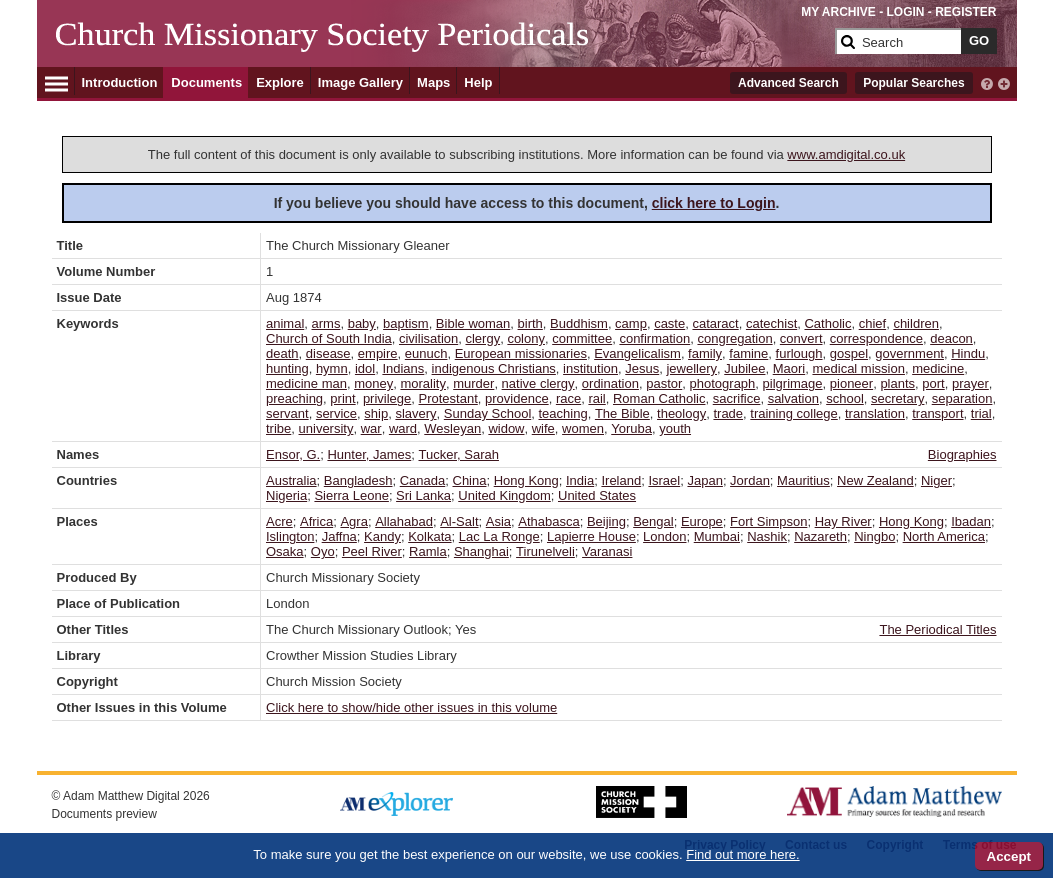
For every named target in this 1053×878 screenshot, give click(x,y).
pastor (664, 383)
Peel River (372, 551)
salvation (793, 398)
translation (875, 413)
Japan (704, 480)
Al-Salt (459, 521)
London (664, 536)
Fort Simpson (768, 521)
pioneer (851, 383)
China (470, 480)
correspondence (876, 338)
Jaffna (339, 536)
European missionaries (521, 353)
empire (378, 353)
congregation (734, 338)
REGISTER (965, 12)
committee (582, 338)
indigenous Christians (494, 368)
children (916, 323)
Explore (280, 82)
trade (728, 413)
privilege (387, 398)
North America (944, 536)
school (845, 398)
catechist (771, 323)
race (568, 398)
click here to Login (714, 203)
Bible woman (473, 323)
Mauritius (803, 480)
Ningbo (874, 536)
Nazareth (820, 536)
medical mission (858, 368)
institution (590, 368)
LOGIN (905, 12)
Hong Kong (526, 480)
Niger (936, 480)
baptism (406, 323)
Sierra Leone (351, 495)
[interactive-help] (987, 82)
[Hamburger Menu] (56, 81)
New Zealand (875, 480)
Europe (702, 521)
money (373, 383)
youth (675, 428)
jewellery (691, 368)
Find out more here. (742, 854)
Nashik (767, 536)
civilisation (428, 338)
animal (285, 323)
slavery (415, 413)
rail (596, 398)
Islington (290, 536)
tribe (278, 428)
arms (326, 323)
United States (597, 495)
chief (872, 323)
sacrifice (737, 398)
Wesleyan (452, 428)
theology (681, 413)
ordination (610, 383)
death (282, 353)
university (326, 428)
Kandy (382, 536)
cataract (715, 323)
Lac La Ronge (499, 536)
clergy (482, 338)
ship (376, 413)
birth (530, 323)
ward (403, 428)
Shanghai (481, 551)
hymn (332, 368)
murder (473, 383)
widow (506, 428)
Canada (423, 480)
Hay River (843, 521)
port (933, 383)
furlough (799, 353)
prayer (970, 383)
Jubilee (744, 368)
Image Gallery (360, 82)
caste (669, 323)
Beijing (606, 521)
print (342, 398)
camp (631, 323)
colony (526, 338)
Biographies (962, 454)
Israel (664, 480)
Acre (279, 521)
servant (287, 413)
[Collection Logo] (441, 49)
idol (365, 368)
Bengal (653, 521)
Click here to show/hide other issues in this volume (411, 707)
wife (543, 428)
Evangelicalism (637, 353)
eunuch (426, 353)
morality (423, 383)
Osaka (285, 551)
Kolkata (429, 536)
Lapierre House (591, 536)
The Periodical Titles (937, 629)
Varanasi (607, 551)
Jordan (750, 480)
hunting (287, 368)
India (580, 480)
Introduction (120, 82)
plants (897, 383)
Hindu (968, 353)
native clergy (538, 383)
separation (962, 398)
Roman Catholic (659, 398)
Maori (789, 368)
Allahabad (404, 521)
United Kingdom (504, 495)
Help (478, 82)
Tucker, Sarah (459, 454)
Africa (316, 521)
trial (981, 413)
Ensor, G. (293, 454)
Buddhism (579, 323)
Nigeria (286, 495)
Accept (1009, 856)
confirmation (654, 338)
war (371, 428)
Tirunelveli (545, 551)
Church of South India (329, 338)
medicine (938, 368)
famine (748, 353)
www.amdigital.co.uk (846, 154)
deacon (951, 338)
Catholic (827, 323)
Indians (403, 368)
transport (937, 413)
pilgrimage (793, 383)
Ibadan (971, 521)
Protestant (448, 398)
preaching (294, 398)
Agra (353, 521)
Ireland (621, 480)
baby (362, 323)
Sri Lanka (423, 495)
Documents (206, 82)
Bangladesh (358, 480)
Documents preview (104, 814)
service (336, 413)
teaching (563, 413)
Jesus (642, 368)
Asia (498, 521)
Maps (433, 82)
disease (328, 353)
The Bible (622, 413)
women (583, 428)
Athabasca (548, 521)
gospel (849, 353)
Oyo (323, 551)
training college (793, 413)
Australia (291, 480)
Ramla (428, 551)
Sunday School (487, 413)
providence (517, 398)
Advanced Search (788, 83)
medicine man (306, 383)
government (909, 353)
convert (801, 338)
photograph (723, 383)
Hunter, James (369, 454)
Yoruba (631, 428)
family (705, 353)
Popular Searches (913, 83)
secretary (897, 398)
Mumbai (717, 536)
